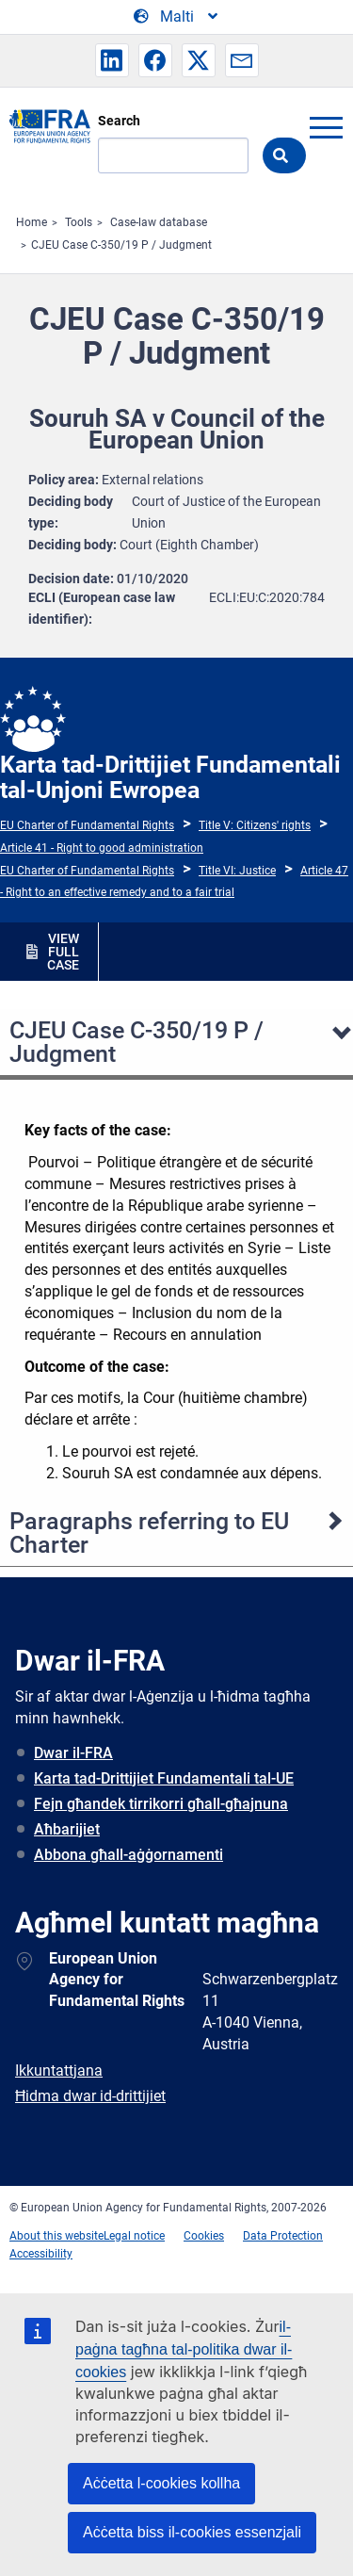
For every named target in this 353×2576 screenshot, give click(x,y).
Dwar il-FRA (73, 1753)
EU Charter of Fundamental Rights (87, 825)
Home (31, 222)
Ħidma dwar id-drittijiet (90, 2096)
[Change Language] (176, 17)
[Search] (173, 155)
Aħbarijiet (67, 1829)
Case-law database (158, 222)
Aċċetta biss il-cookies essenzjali (192, 2532)
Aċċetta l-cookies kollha (161, 2483)
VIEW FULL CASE (63, 951)
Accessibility (40, 2253)
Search (119, 120)
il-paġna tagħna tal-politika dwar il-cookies (183, 2349)
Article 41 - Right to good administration (101, 848)
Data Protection (283, 2235)
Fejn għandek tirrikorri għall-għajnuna (161, 1804)
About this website (56, 2235)
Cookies (204, 2235)
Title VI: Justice (237, 870)
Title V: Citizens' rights (255, 825)
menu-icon (325, 127)
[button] (112, 60)
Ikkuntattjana (59, 2070)
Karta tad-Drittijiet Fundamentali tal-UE (164, 1778)
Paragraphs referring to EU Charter (149, 1533)
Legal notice (134, 2235)
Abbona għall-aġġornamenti (128, 1855)
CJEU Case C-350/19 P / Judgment (121, 245)
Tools (78, 222)
